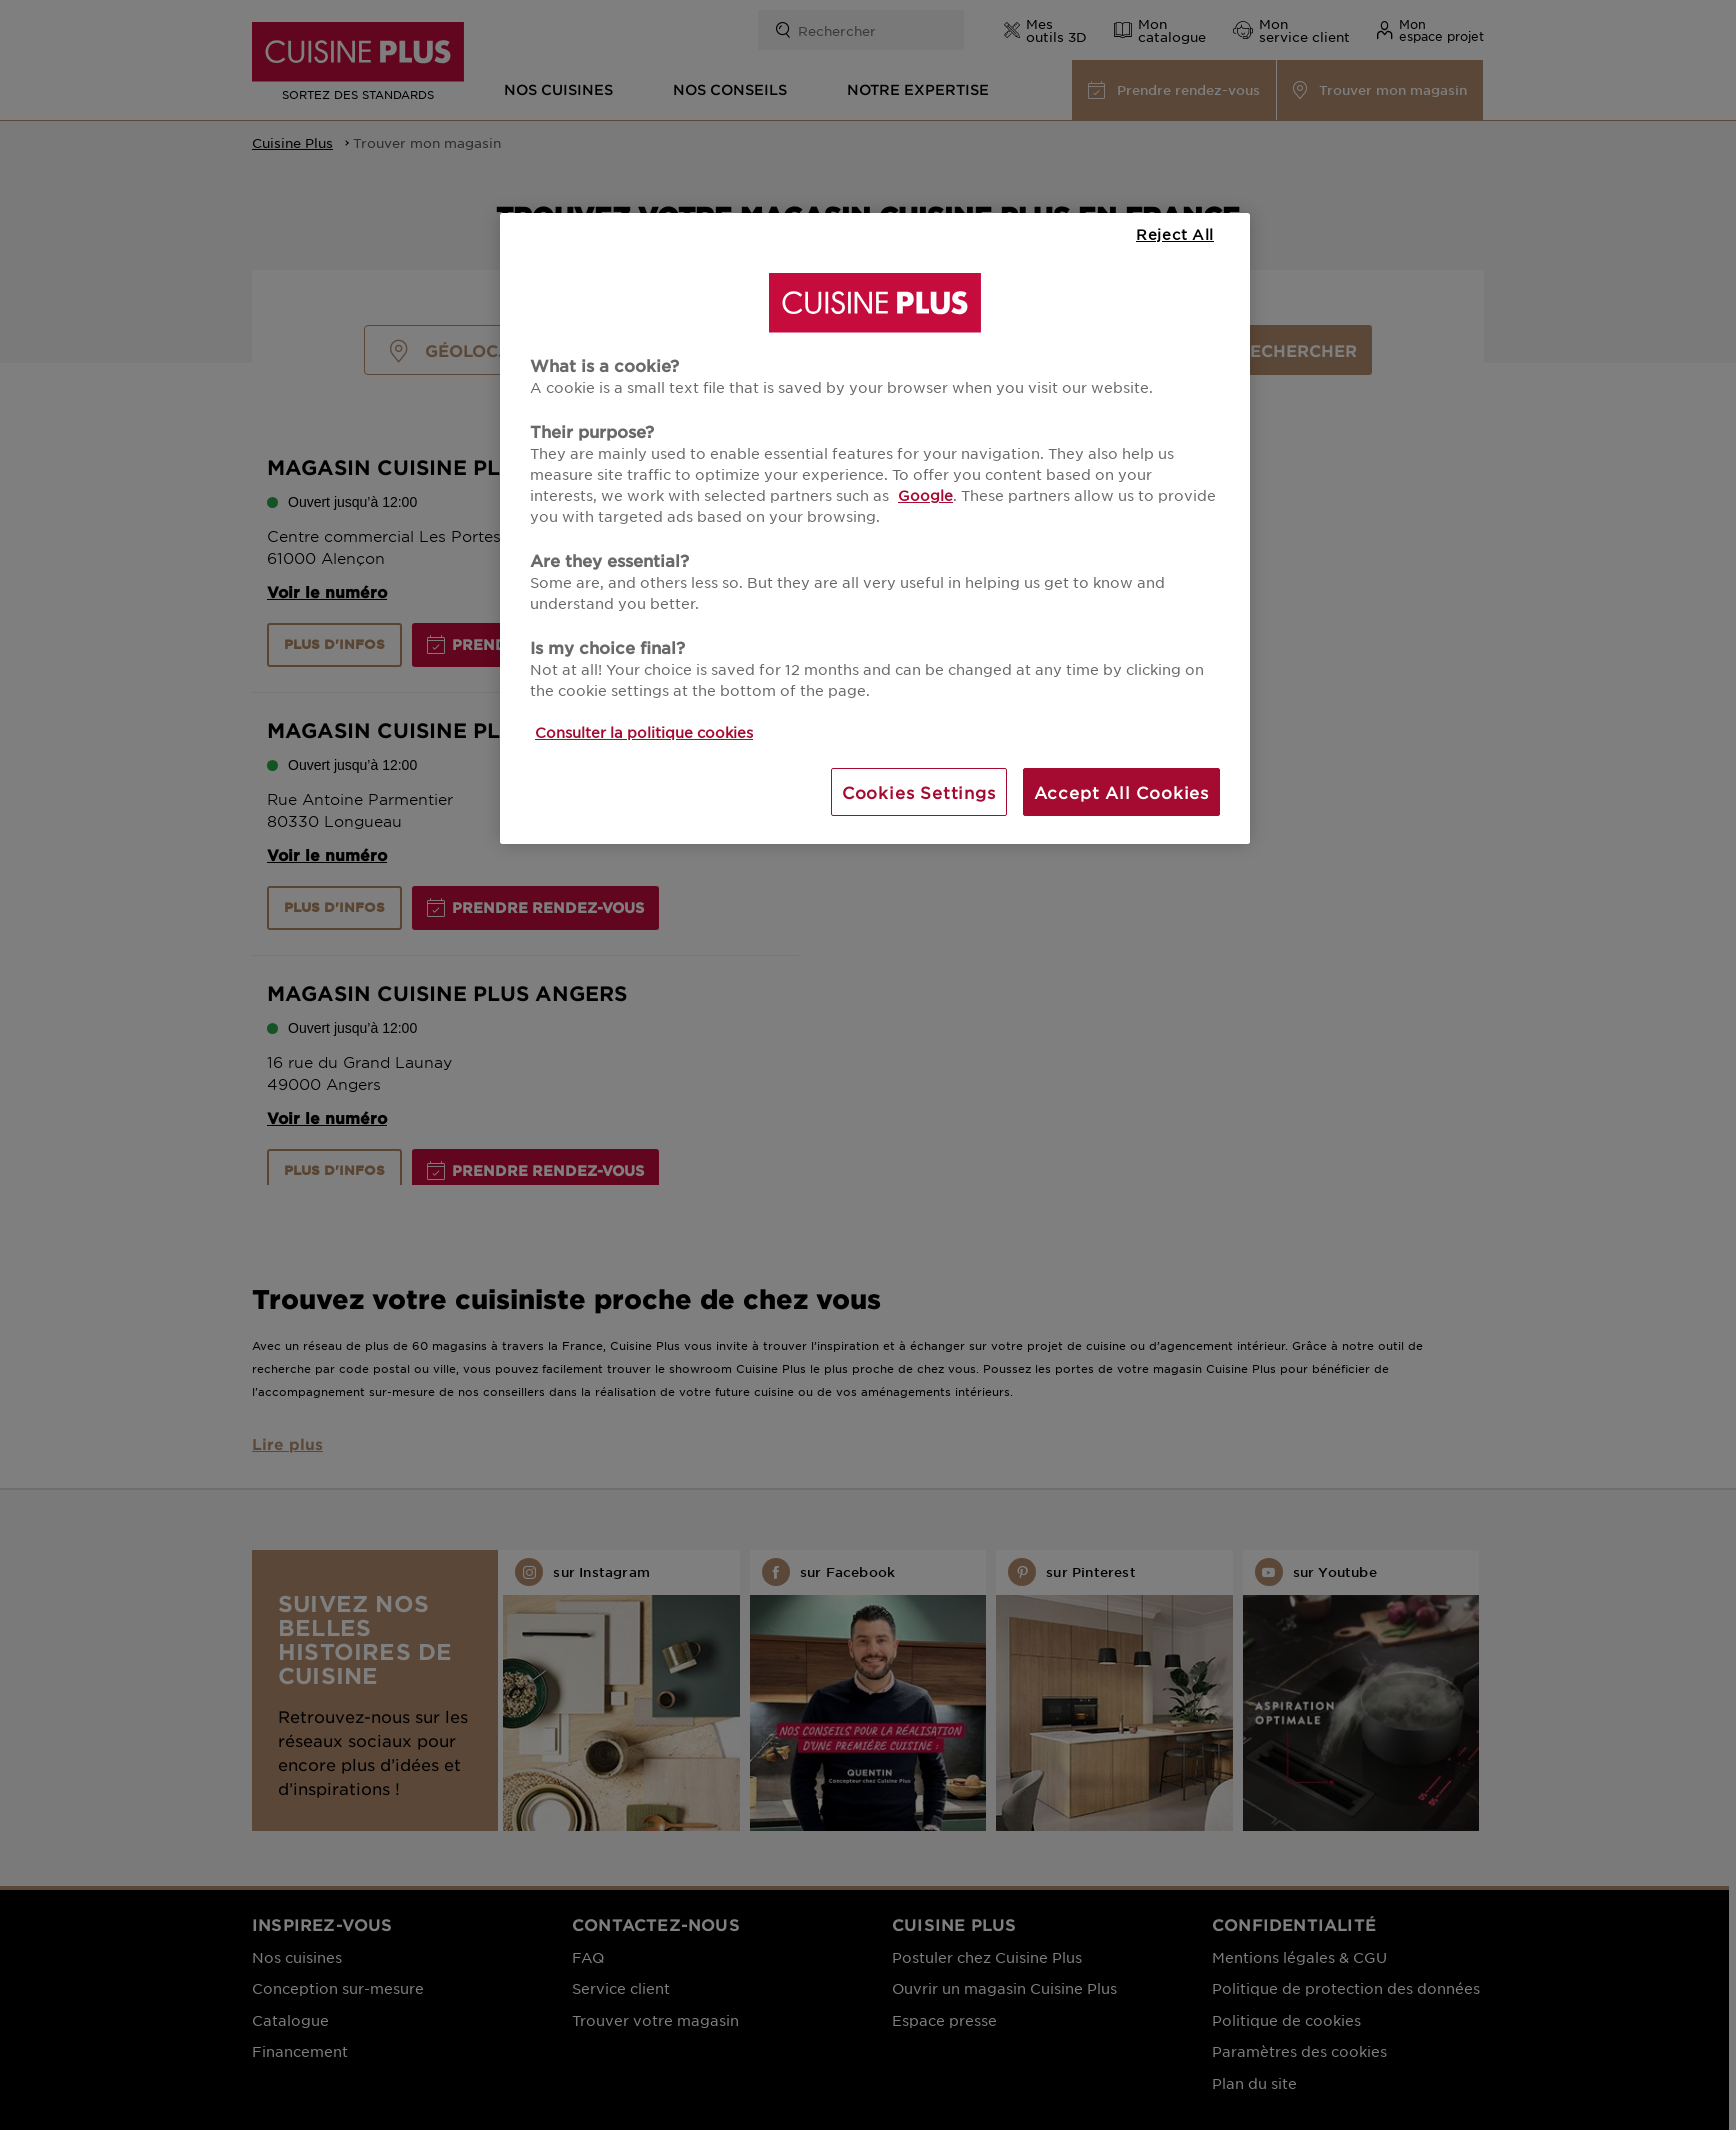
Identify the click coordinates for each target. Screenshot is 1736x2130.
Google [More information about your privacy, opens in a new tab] (925, 495)
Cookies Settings (919, 792)
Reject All (1175, 234)
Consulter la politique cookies (644, 732)
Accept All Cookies (1121, 792)
